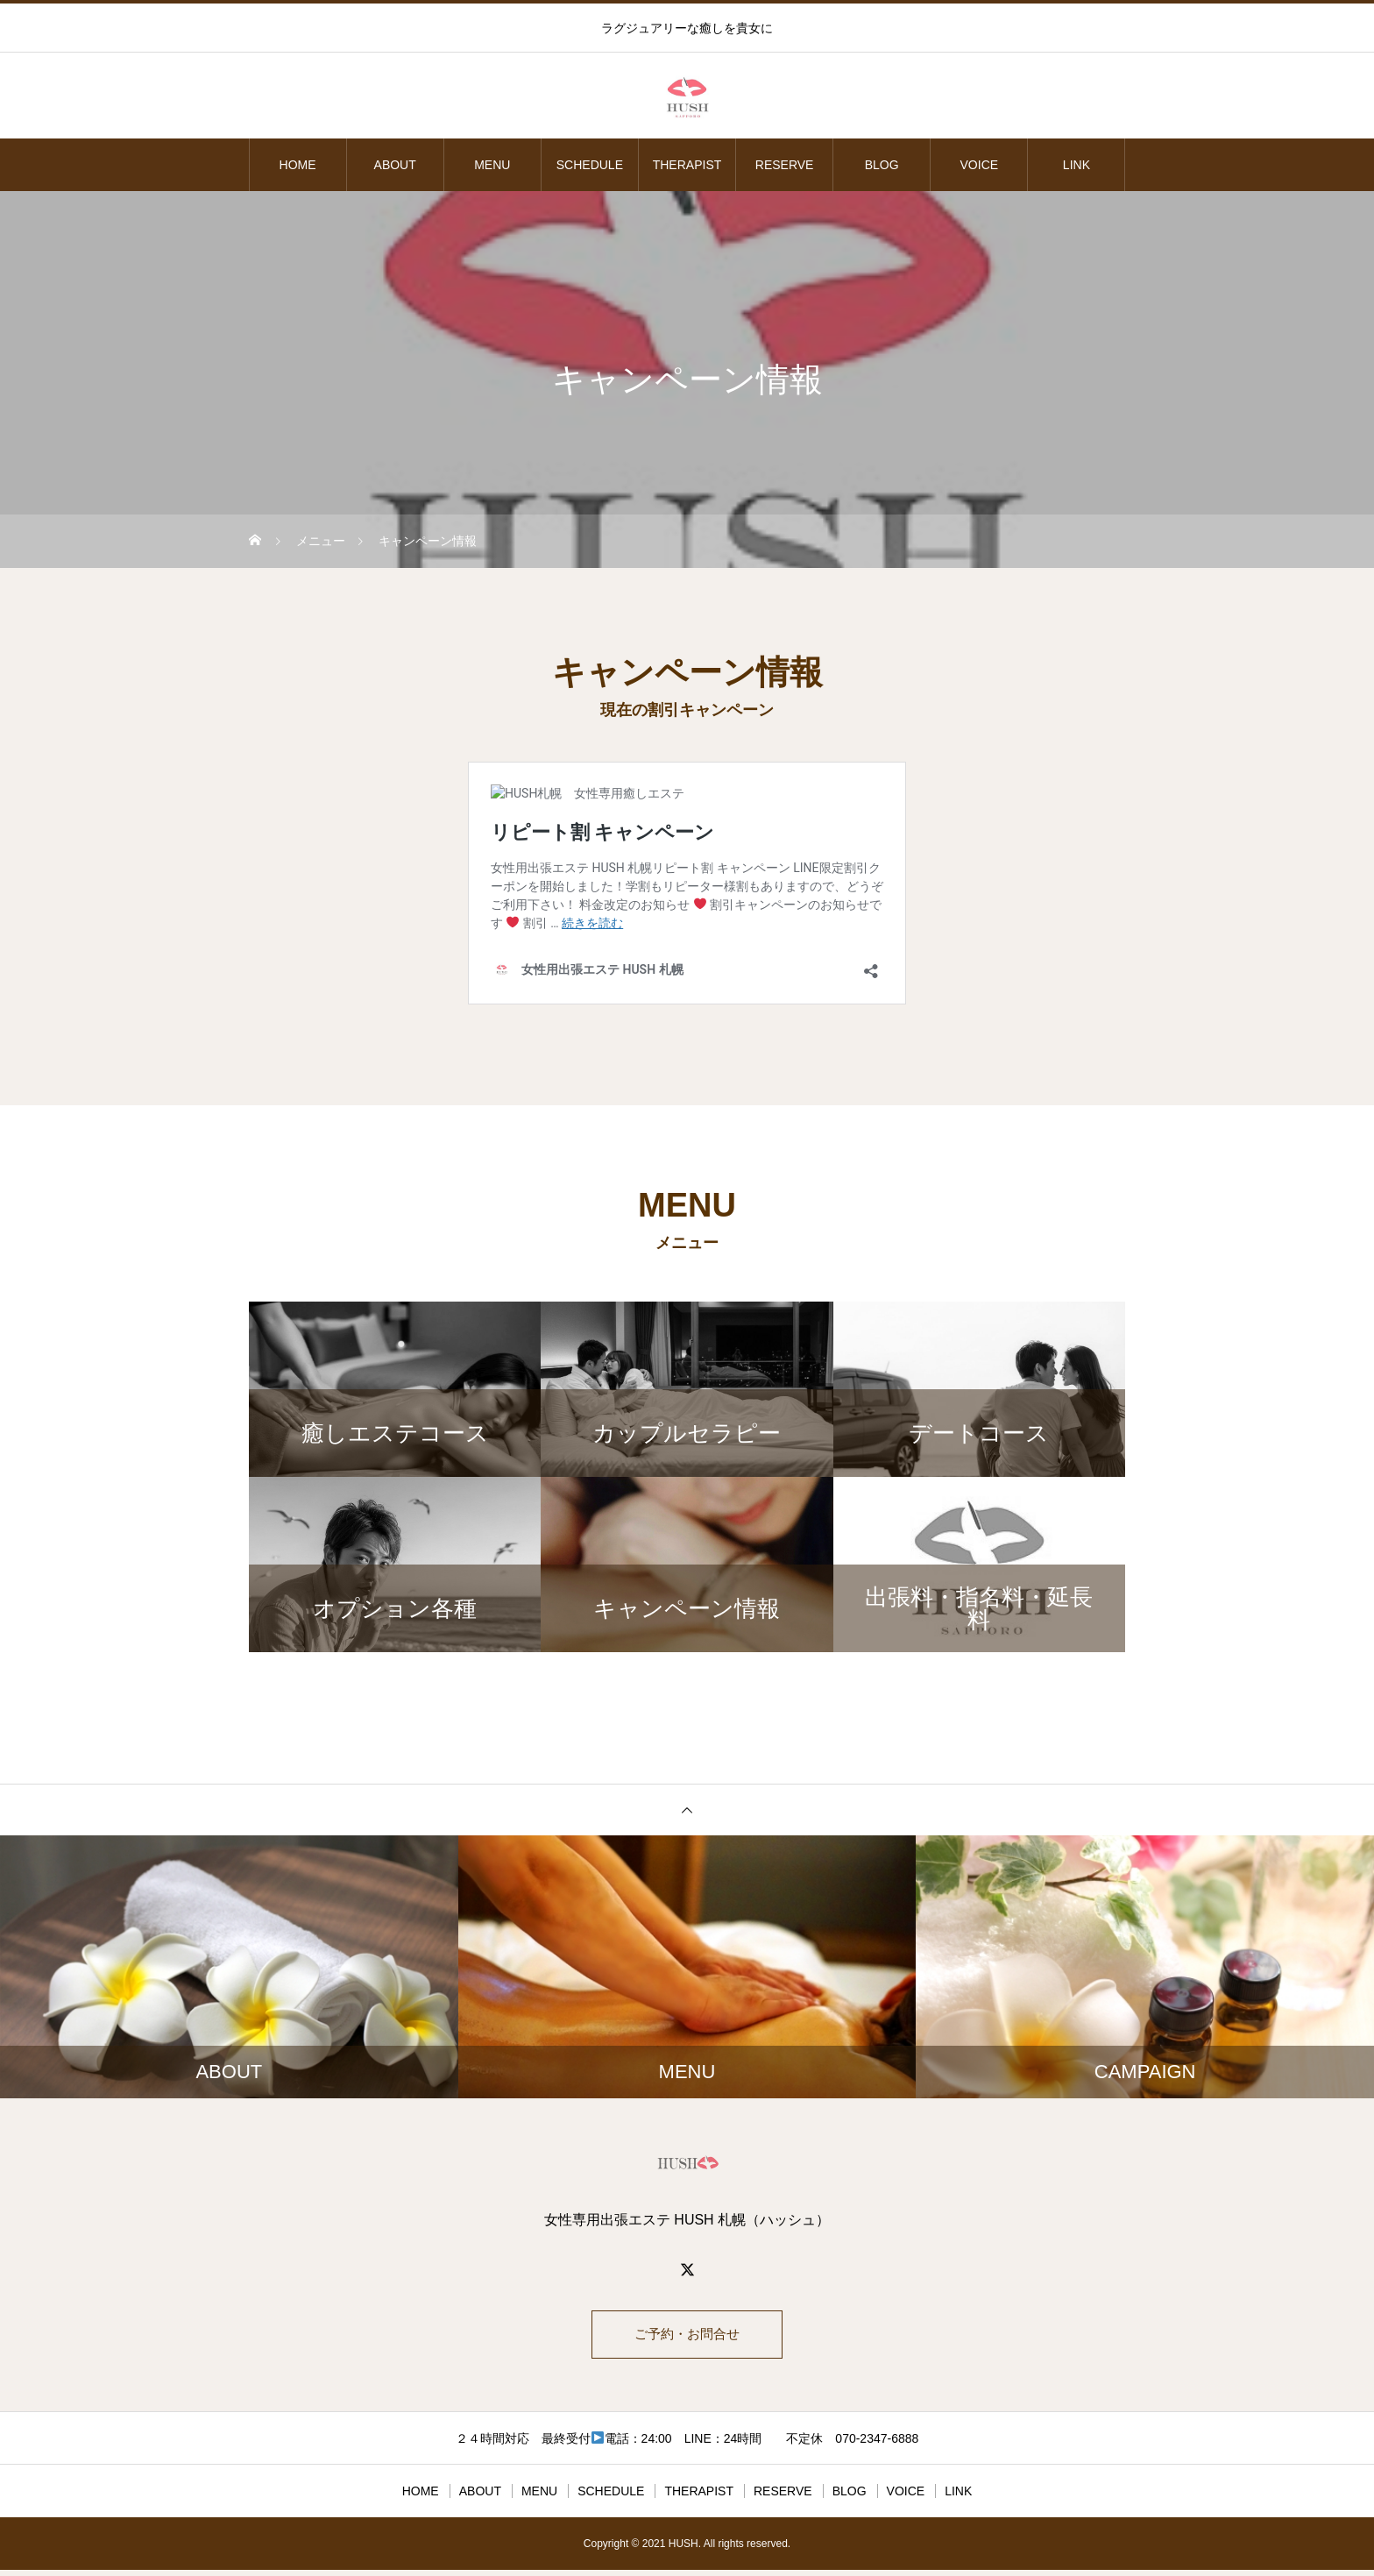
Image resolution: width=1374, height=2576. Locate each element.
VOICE (979, 165)
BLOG (882, 165)
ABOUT (395, 165)
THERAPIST (687, 165)
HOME (298, 165)
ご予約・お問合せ (687, 2337)
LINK (1076, 165)
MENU (492, 165)
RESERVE (784, 165)
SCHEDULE (589, 165)
